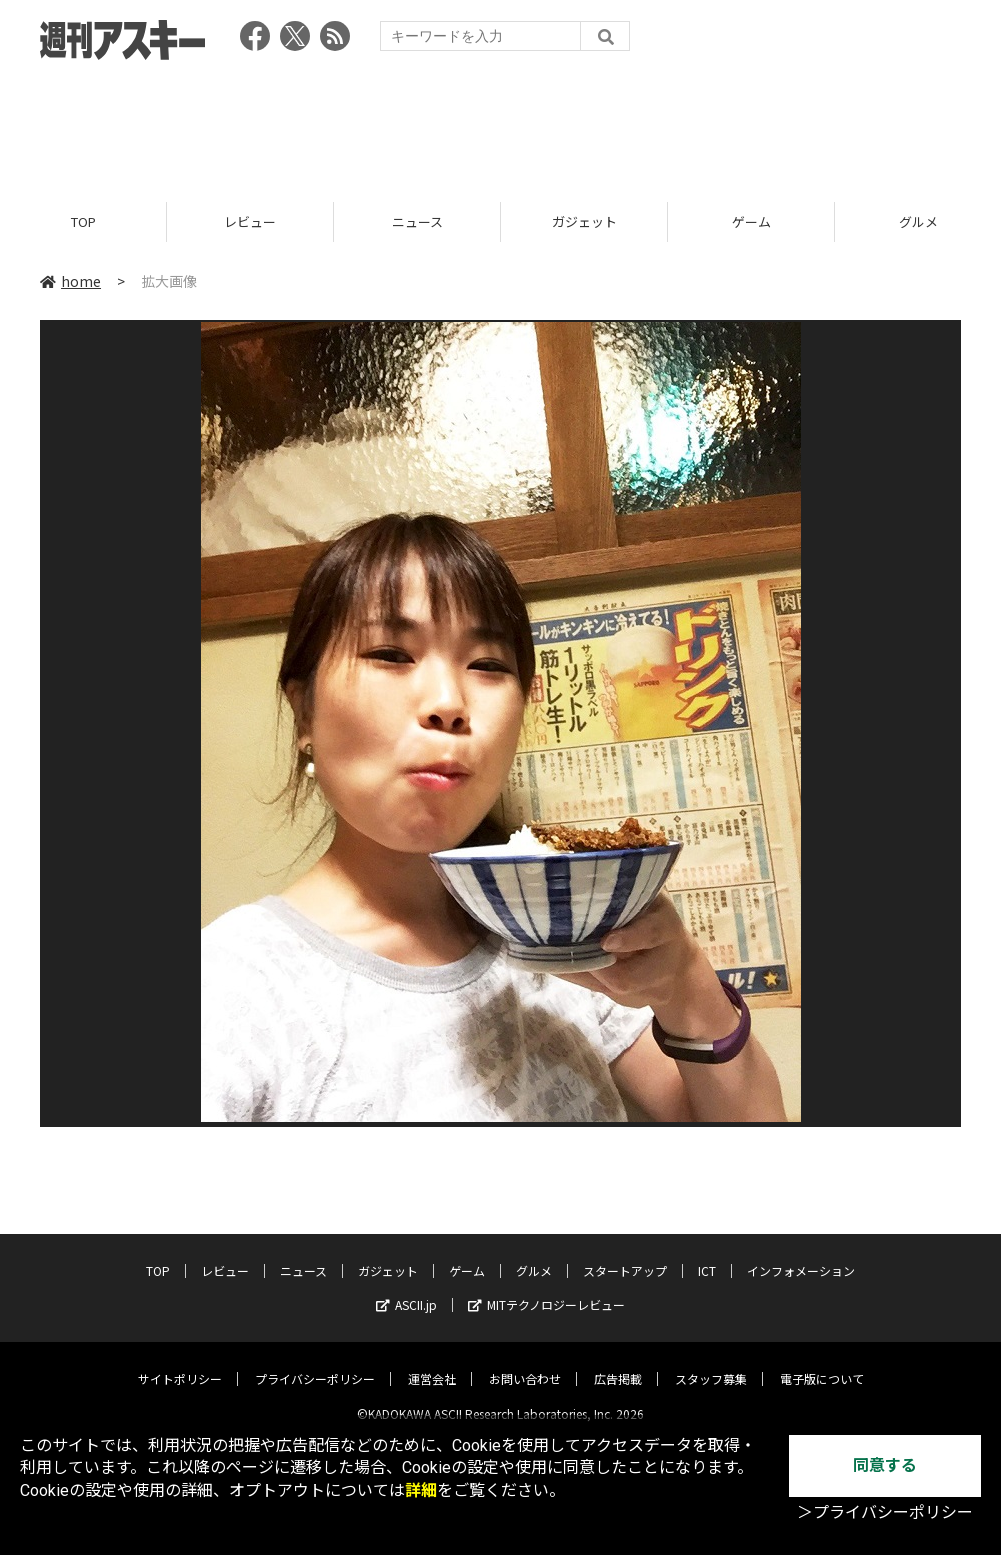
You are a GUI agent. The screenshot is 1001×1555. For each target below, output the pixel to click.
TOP (83, 222)
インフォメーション (801, 1254)
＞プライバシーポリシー (885, 1512)
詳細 (421, 1490)
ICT (707, 1254)
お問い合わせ (525, 1362)
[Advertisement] (501, 125)
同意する (885, 1465)
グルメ (534, 1254)
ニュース (417, 222)
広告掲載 (618, 1362)
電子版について (822, 1362)
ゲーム (751, 222)
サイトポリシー (180, 1362)
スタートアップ (625, 1254)
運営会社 (432, 1362)
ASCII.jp (406, 1288)
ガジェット (584, 222)
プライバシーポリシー (315, 1362)
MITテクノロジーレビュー (546, 1288)
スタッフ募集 (711, 1362)
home (70, 282)
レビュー (250, 222)
